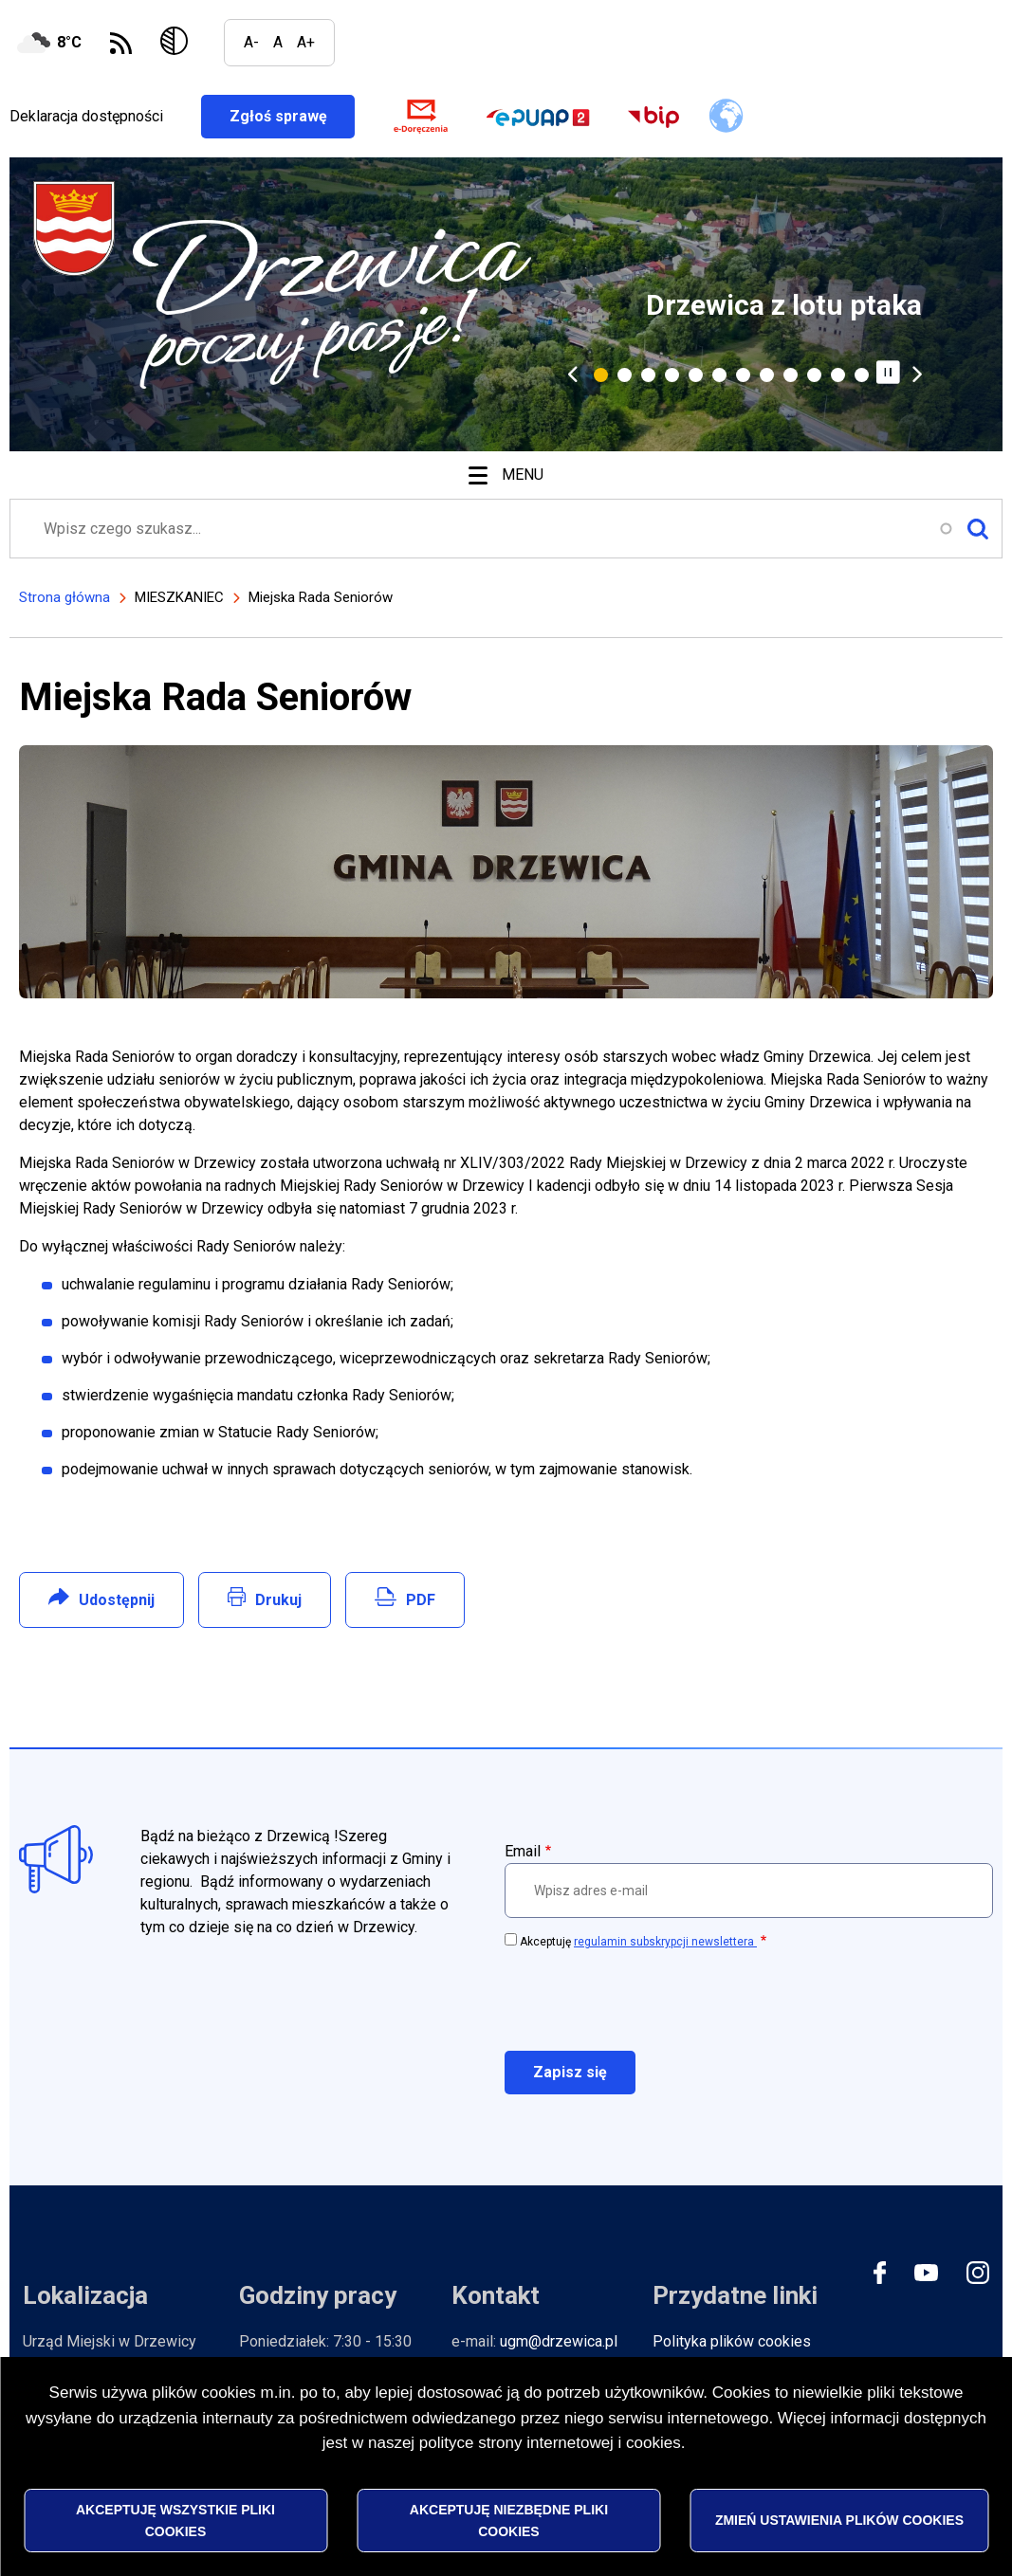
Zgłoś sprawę (293, 116)
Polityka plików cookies (732, 2342)
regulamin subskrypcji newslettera (665, 1941)
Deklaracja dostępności (86, 116)
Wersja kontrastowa (177, 43)
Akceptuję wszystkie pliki (175, 2520)
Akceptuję (638, 1941)
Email (523, 1851)
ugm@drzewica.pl (558, 2342)
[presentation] (649, 1999)
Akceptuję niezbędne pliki (509, 2520)
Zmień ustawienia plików (839, 2520)
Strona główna (64, 597)
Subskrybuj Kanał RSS (121, 43)
